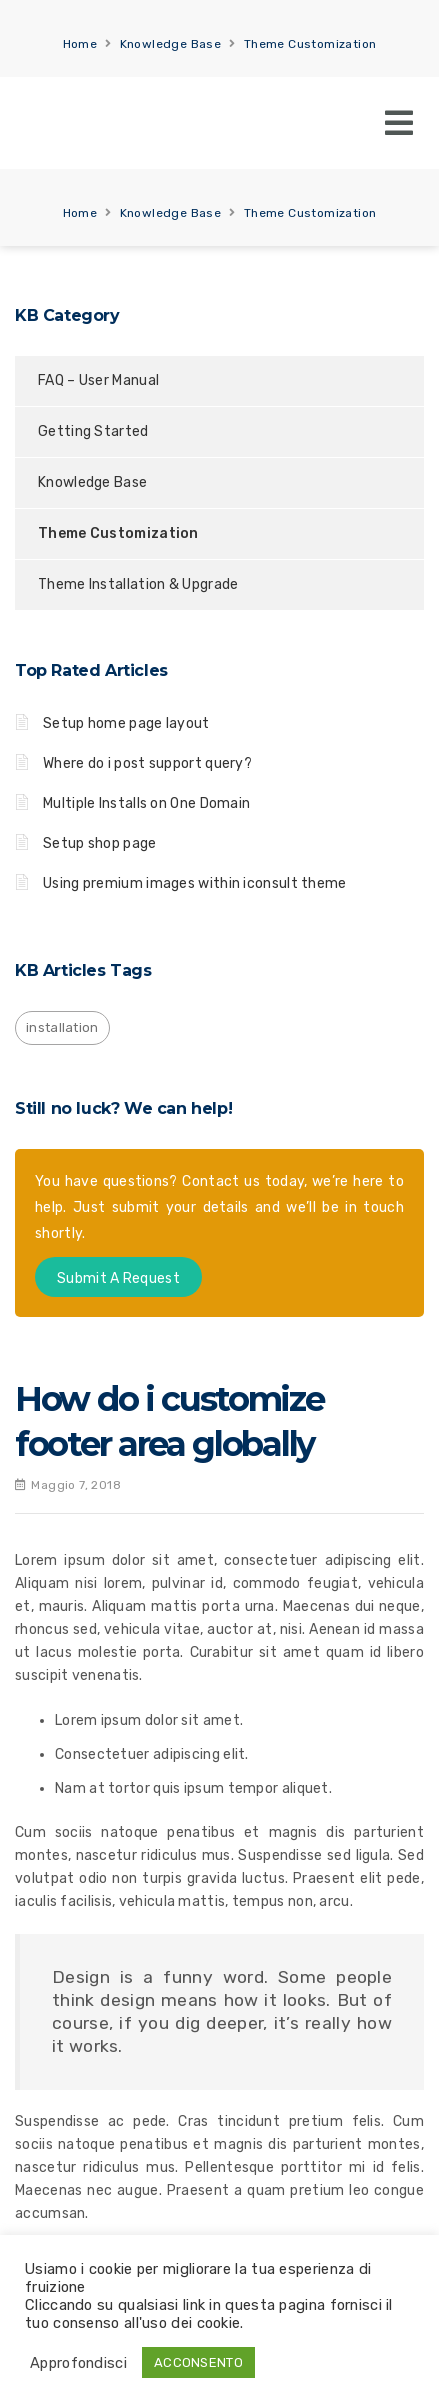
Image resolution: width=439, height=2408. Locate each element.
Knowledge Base (171, 44)
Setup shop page (100, 843)
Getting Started (93, 431)
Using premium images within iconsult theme (195, 883)
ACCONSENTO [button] (198, 2362)
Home (80, 44)
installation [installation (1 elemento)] (62, 1027)
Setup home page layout (126, 723)
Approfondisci (78, 2363)
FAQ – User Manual (98, 380)
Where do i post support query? (147, 763)
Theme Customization (310, 44)
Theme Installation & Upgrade (138, 584)
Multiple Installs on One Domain (146, 803)
